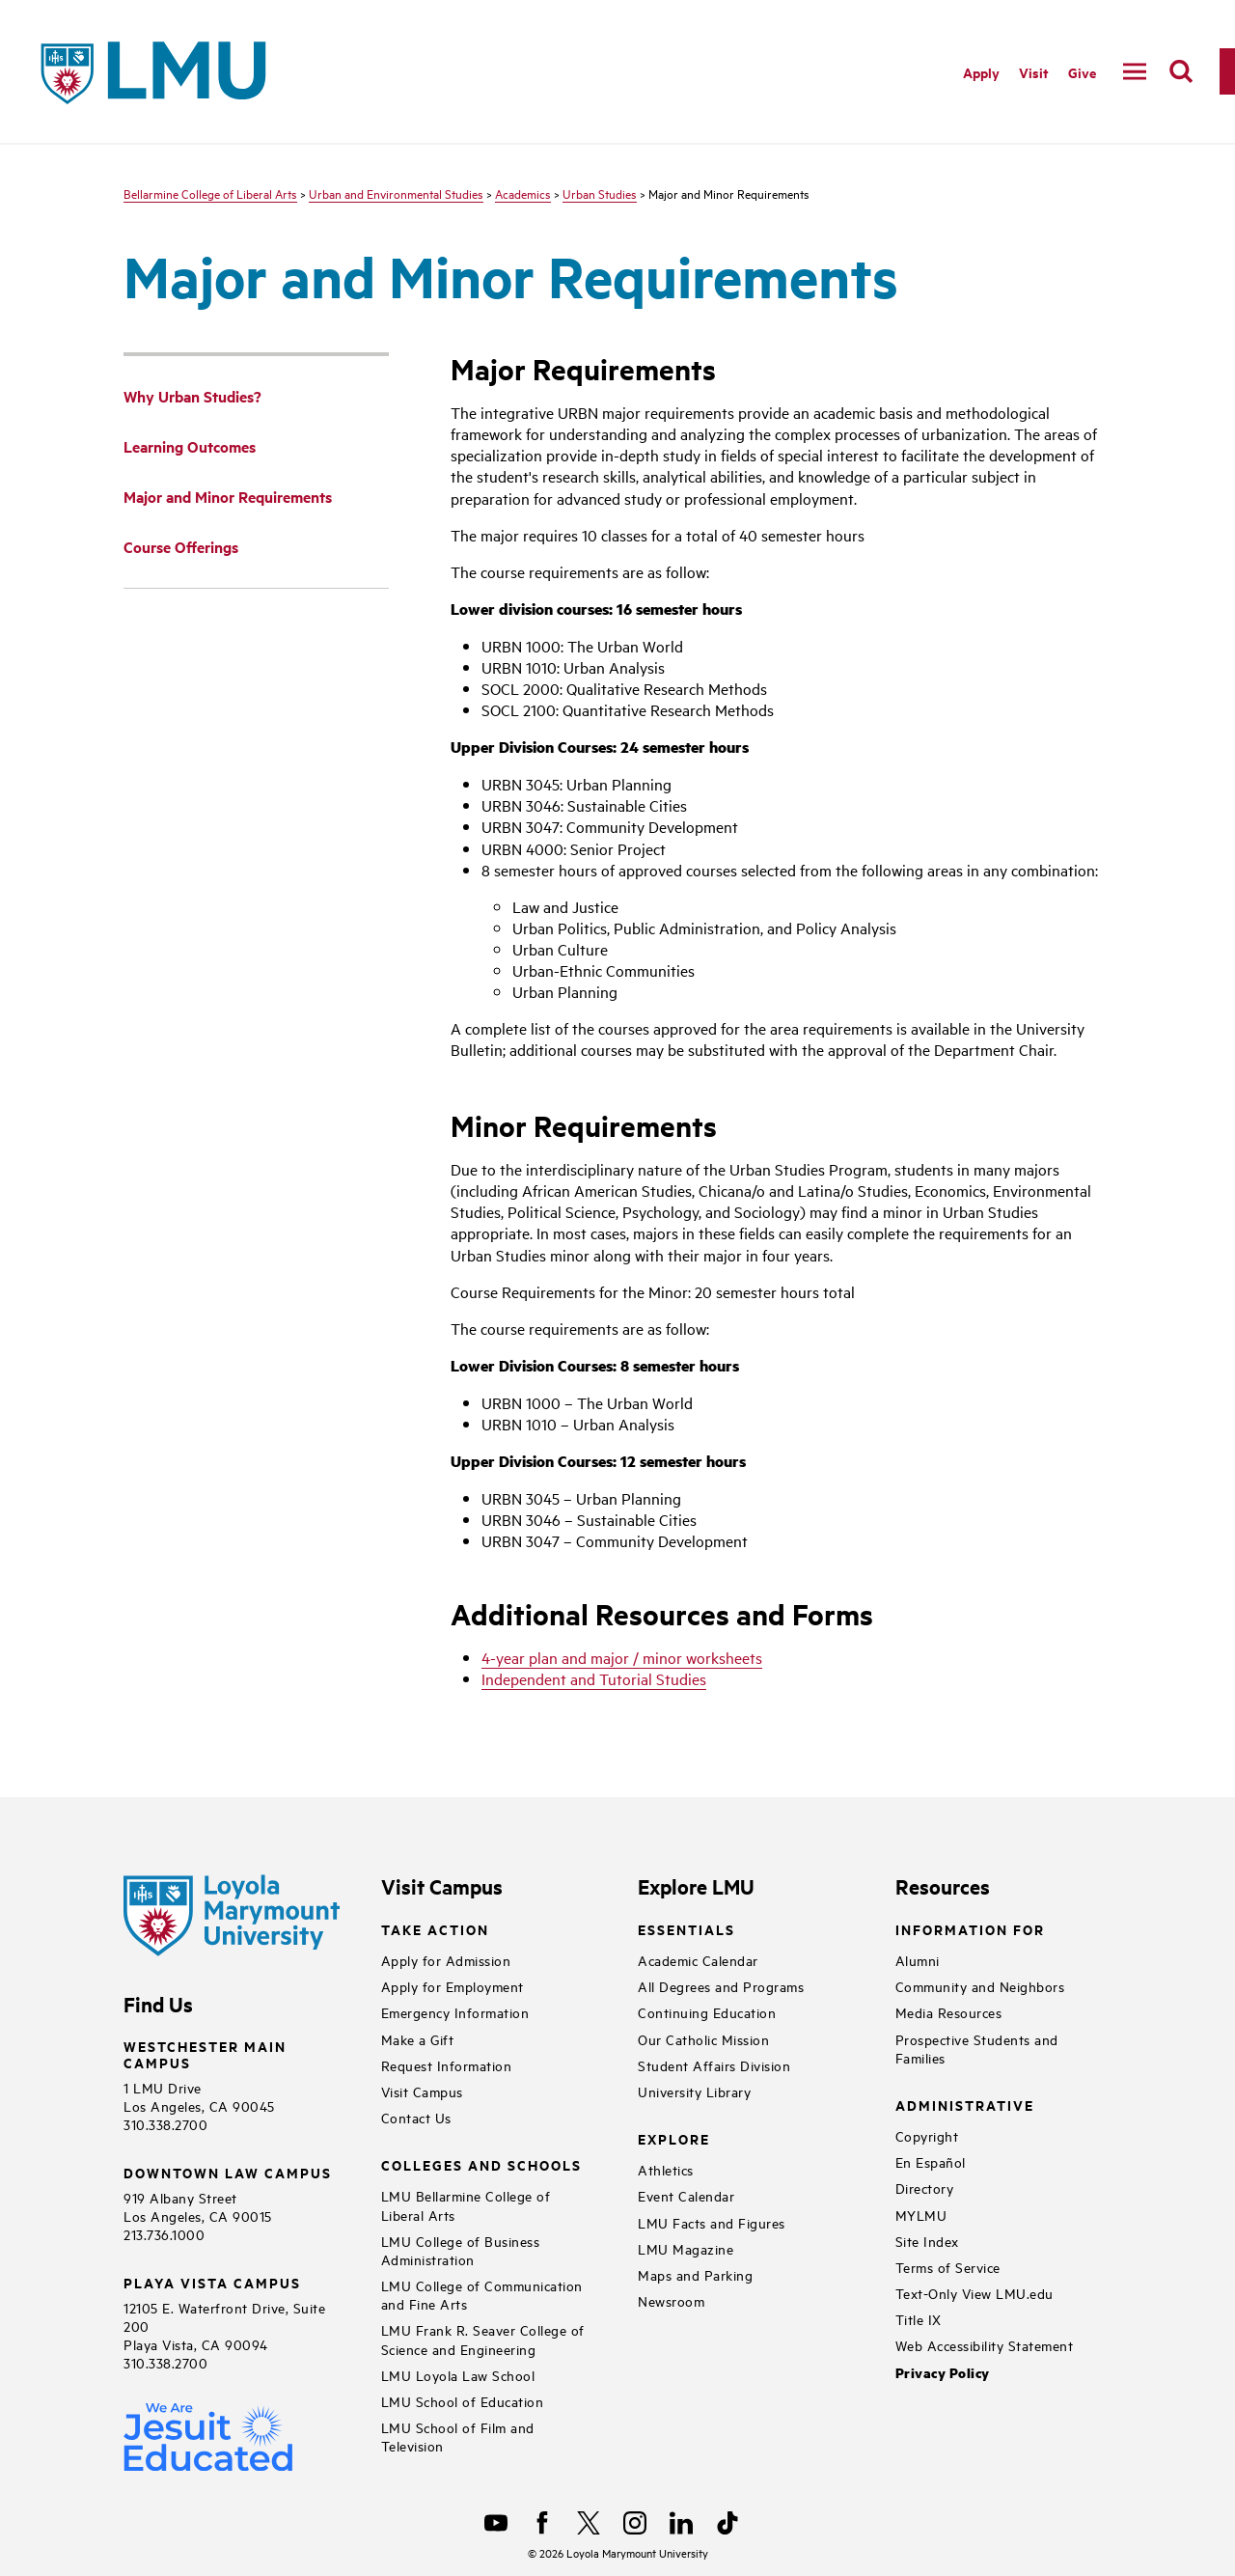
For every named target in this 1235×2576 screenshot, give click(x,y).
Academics (523, 193)
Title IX (918, 2319)
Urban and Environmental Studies (396, 193)
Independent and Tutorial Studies (593, 1678)
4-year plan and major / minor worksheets (621, 1657)
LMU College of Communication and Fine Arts (482, 2294)
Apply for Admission (446, 1960)
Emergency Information (455, 2012)
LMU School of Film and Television (458, 2436)
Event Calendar (686, 2195)
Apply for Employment (452, 1986)
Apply (981, 72)
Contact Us (416, 2117)
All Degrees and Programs (721, 1986)
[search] (1181, 71)
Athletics (666, 2169)
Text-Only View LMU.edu (974, 2293)
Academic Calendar (698, 1960)
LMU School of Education (462, 2401)
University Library (694, 2091)
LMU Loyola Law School (458, 2375)
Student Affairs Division (714, 2065)
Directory (924, 2187)
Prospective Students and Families (976, 2048)
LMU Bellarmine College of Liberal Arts (466, 2204)
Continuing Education (707, 2012)
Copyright (927, 2135)
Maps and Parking (695, 2274)
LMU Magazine (685, 2248)
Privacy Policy (942, 2373)
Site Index (927, 2240)
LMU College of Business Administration (460, 2249)
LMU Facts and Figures (711, 2222)
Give (1082, 72)
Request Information (446, 2065)
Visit (1034, 72)
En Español (930, 2161)
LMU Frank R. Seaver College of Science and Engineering (483, 2338)
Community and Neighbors (980, 1986)
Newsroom (671, 2300)
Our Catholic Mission (703, 2039)
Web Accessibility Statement (984, 2345)
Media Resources (948, 2012)
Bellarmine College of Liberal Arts (210, 193)
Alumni (917, 1960)
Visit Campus (422, 2091)
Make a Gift (417, 2039)
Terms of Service (948, 2266)
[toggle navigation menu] (1135, 71)
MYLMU (921, 2214)
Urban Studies (600, 193)
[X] (588, 2523)
